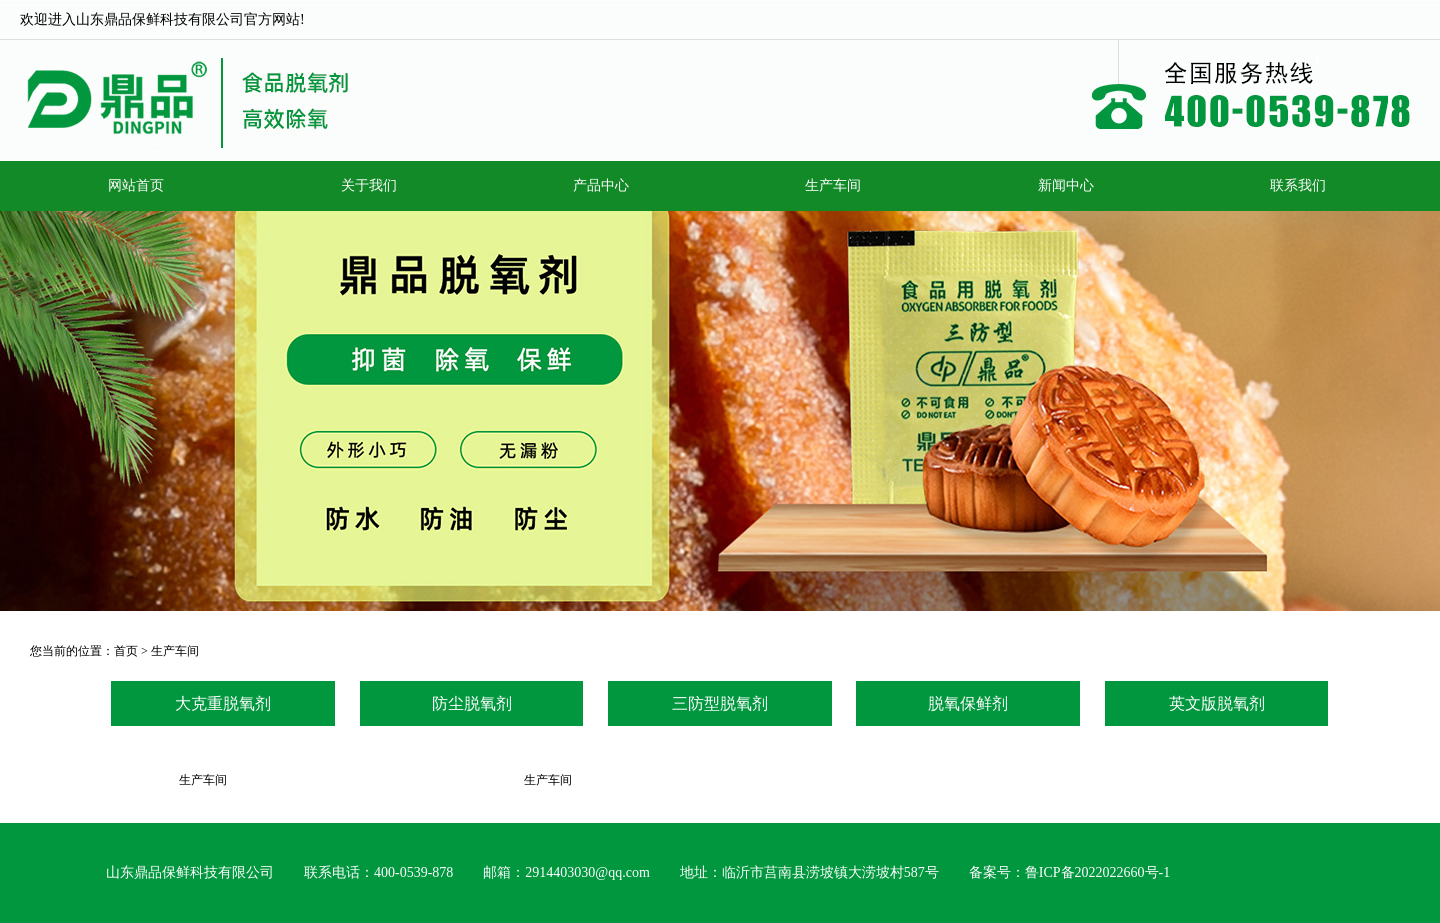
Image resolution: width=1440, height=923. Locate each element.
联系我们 (1298, 185)
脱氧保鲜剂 (968, 703)
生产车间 (833, 185)
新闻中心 (1066, 185)
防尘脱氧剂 (472, 703)
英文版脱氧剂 (1217, 703)
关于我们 (369, 185)
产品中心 (601, 185)
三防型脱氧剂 (720, 703)
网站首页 (136, 185)
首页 (126, 651)
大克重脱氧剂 (223, 703)
